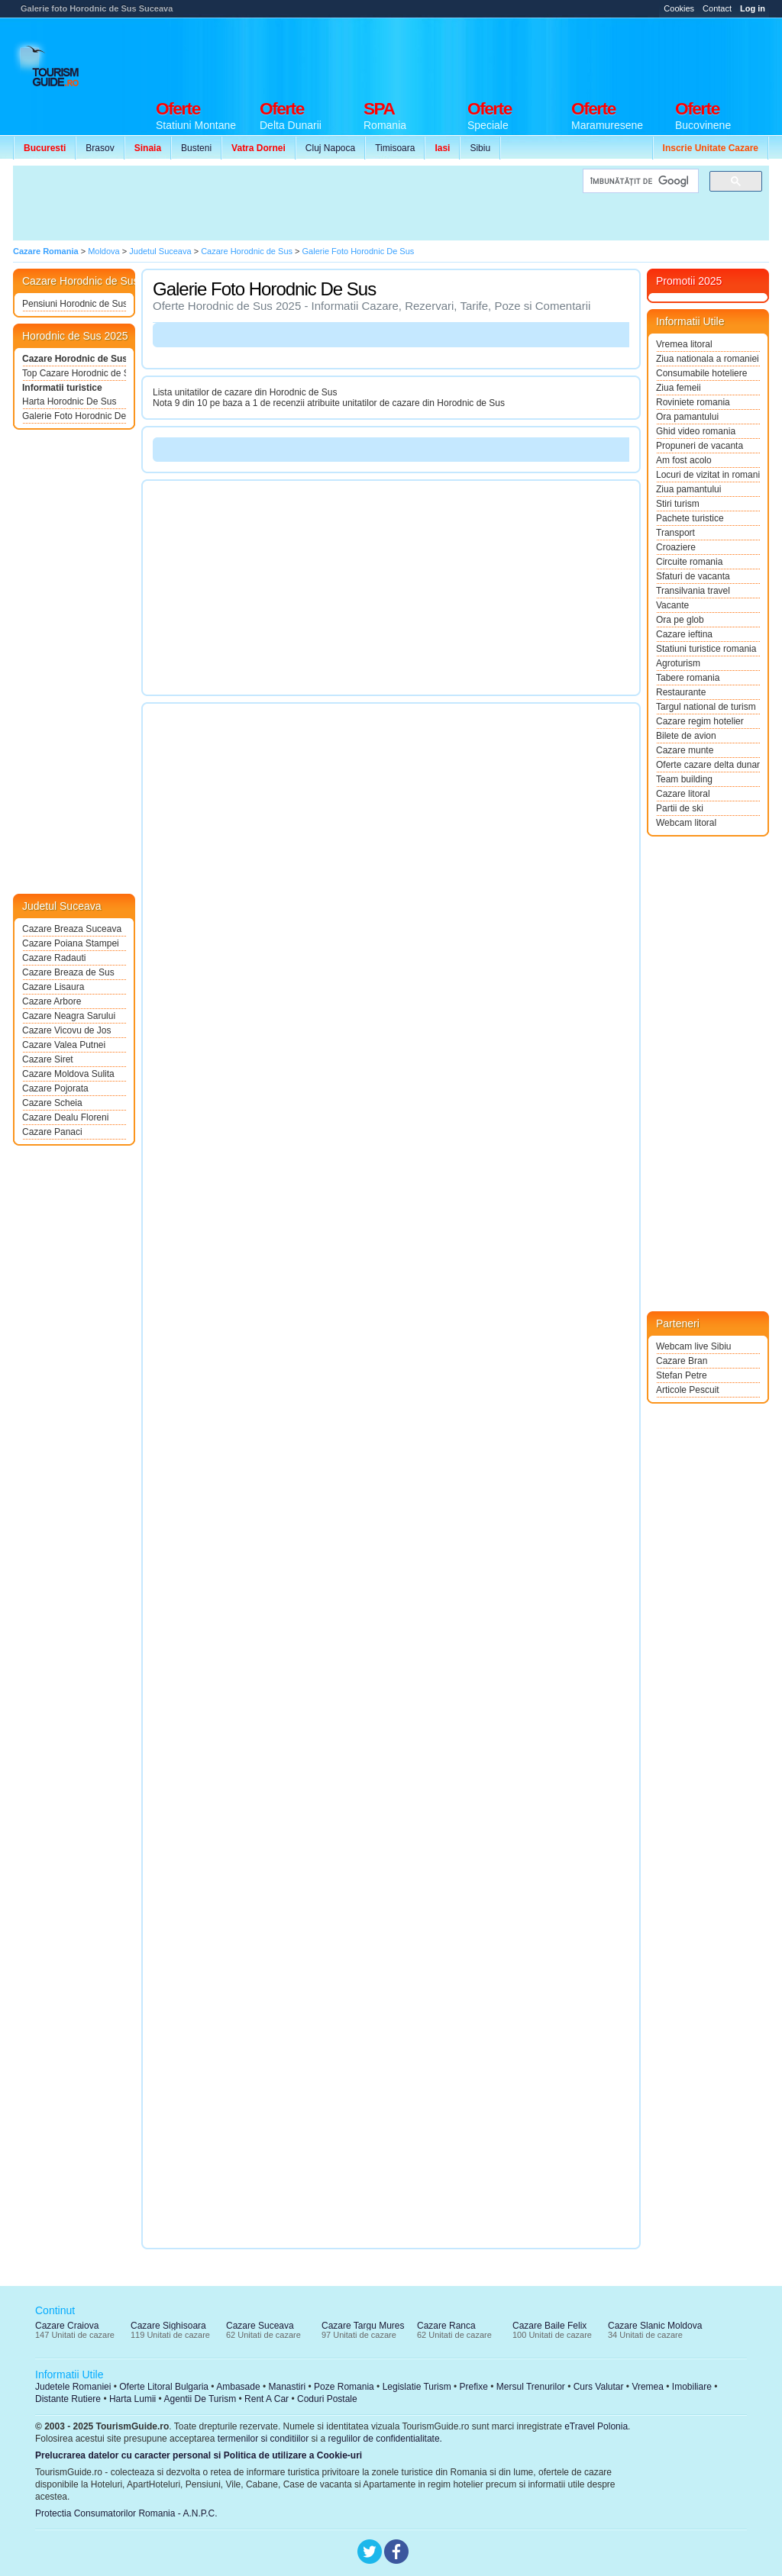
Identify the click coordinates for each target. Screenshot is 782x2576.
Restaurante (681, 692)
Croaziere (676, 547)
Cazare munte (684, 750)
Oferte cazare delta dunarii (708, 764)
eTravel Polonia (596, 2426)
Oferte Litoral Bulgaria (163, 2386)
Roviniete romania (693, 402)
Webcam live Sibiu (693, 1346)
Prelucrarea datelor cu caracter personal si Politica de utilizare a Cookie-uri (198, 2455)
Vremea (648, 2386)
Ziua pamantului (688, 489)
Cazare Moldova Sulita (68, 1074)
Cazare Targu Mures (363, 2325)
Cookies (679, 8)
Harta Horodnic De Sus (69, 401)
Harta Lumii (132, 2399)
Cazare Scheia (52, 1103)
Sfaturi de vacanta (693, 576)
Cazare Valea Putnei (63, 1045)
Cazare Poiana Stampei (70, 943)
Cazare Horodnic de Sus (74, 358)
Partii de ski (679, 808)
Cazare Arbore (51, 1001)
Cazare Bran (681, 1361)
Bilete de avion (686, 735)
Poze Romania (344, 2386)
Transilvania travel (693, 590)
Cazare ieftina (684, 634)
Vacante (672, 605)
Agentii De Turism (200, 2399)
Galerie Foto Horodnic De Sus (74, 416)
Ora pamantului (687, 416)
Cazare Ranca (446, 2325)
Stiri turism (678, 503)
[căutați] (639, 181)
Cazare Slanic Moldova (655, 2325)
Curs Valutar (599, 2386)
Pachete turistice (690, 518)
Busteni (196, 148)
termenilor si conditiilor (263, 2438)
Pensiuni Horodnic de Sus (74, 303)
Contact (717, 8)
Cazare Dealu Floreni (65, 1117)
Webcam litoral (686, 822)
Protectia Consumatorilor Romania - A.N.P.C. (126, 2513)
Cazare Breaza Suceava (71, 929)
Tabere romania (687, 677)
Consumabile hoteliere (701, 373)
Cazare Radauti (54, 958)
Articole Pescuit (687, 1390)
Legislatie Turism (417, 2386)
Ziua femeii (678, 387)
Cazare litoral (683, 793)
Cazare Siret (47, 1059)
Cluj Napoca (330, 148)
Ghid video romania (695, 431)
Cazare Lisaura (53, 987)
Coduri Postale (327, 2399)
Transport (675, 532)
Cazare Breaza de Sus (68, 972)
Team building (684, 779)
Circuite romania (689, 561)
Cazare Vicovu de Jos (66, 1030)
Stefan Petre (681, 1375)
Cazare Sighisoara (168, 2325)
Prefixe (474, 2386)
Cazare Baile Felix (549, 2325)
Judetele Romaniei (73, 2386)
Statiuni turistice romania (706, 648)
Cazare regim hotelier (700, 721)
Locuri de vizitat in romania (708, 474)
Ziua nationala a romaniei (707, 358)
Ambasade (238, 2386)
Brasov (100, 148)
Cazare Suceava (260, 2325)
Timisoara (395, 148)
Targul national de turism (706, 706)
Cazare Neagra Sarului (68, 1016)
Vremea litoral (684, 344)
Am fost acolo (684, 460)
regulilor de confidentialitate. (385, 2438)
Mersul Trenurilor (530, 2386)
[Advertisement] (491, 55)
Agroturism (678, 663)
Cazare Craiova (67, 2325)
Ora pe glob (680, 619)
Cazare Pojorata (55, 1088)
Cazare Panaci (52, 1132)
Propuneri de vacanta (699, 445)
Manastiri (286, 2386)
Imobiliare (692, 2386)
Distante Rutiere (68, 2399)
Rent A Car (266, 2399)
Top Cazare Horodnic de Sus (74, 373)
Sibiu (480, 148)
